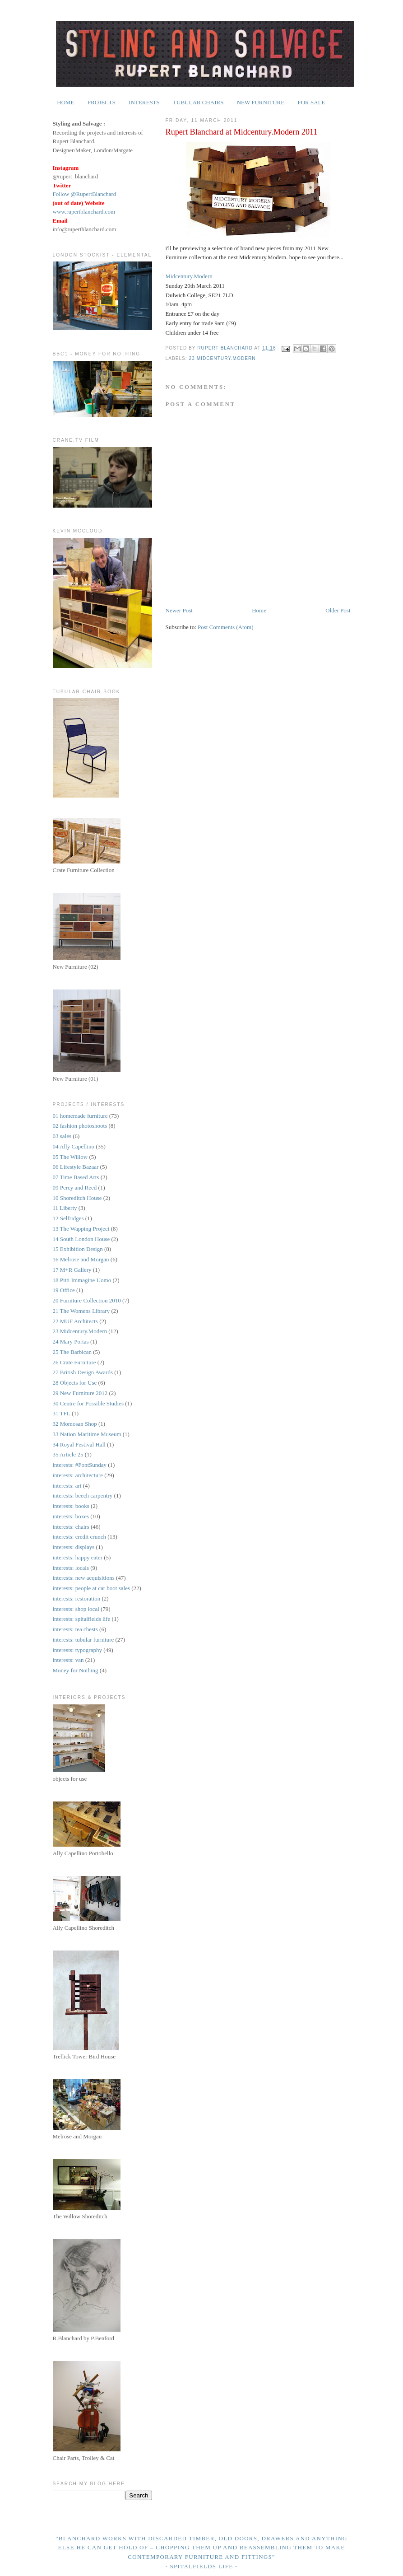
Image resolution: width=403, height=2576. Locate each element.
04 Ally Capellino (73, 1146)
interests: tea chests (75, 1629)
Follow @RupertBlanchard (84, 194)
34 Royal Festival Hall (79, 1444)
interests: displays (74, 1547)
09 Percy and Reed (75, 1187)
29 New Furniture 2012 (80, 1393)
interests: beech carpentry (83, 1495)
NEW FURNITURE (261, 102)
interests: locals (71, 1567)
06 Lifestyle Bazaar (76, 1166)
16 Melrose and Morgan (81, 1259)
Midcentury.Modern (189, 276)
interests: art (67, 1485)
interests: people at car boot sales (91, 1588)
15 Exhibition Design (78, 1249)
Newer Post (179, 610)
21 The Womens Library (81, 1310)
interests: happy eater (77, 1557)
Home (259, 610)
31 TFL (61, 1413)
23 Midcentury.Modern (222, 358)
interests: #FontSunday (80, 1464)
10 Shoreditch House (77, 1198)
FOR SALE (311, 102)
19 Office (64, 1290)
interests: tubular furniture (83, 1639)
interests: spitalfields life (82, 1618)
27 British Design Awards (83, 1372)
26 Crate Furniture (74, 1362)
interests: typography (77, 1650)
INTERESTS (144, 102)
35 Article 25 (68, 1454)
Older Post (337, 610)
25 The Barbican (72, 1352)
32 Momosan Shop (75, 1423)
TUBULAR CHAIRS (198, 102)
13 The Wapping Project (81, 1228)
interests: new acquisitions (84, 1577)
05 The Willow (70, 1156)
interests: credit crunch (79, 1536)
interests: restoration (77, 1598)
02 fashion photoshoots (80, 1125)
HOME (65, 102)
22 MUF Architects (75, 1321)
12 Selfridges (68, 1218)
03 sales (62, 1136)
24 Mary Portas (71, 1341)
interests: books (71, 1506)
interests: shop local (76, 1608)
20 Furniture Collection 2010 (87, 1300)
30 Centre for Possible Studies (88, 1403)
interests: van (68, 1660)
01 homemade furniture (80, 1115)
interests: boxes (71, 1516)
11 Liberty (65, 1207)
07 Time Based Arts (76, 1177)
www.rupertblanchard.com (84, 211)
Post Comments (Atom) (226, 627)
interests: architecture (78, 1475)
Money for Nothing (75, 1670)
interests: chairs (71, 1526)
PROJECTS (102, 102)
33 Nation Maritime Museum (87, 1434)
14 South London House (81, 1239)
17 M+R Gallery (72, 1269)
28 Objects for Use (75, 1382)
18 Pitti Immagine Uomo (82, 1280)
